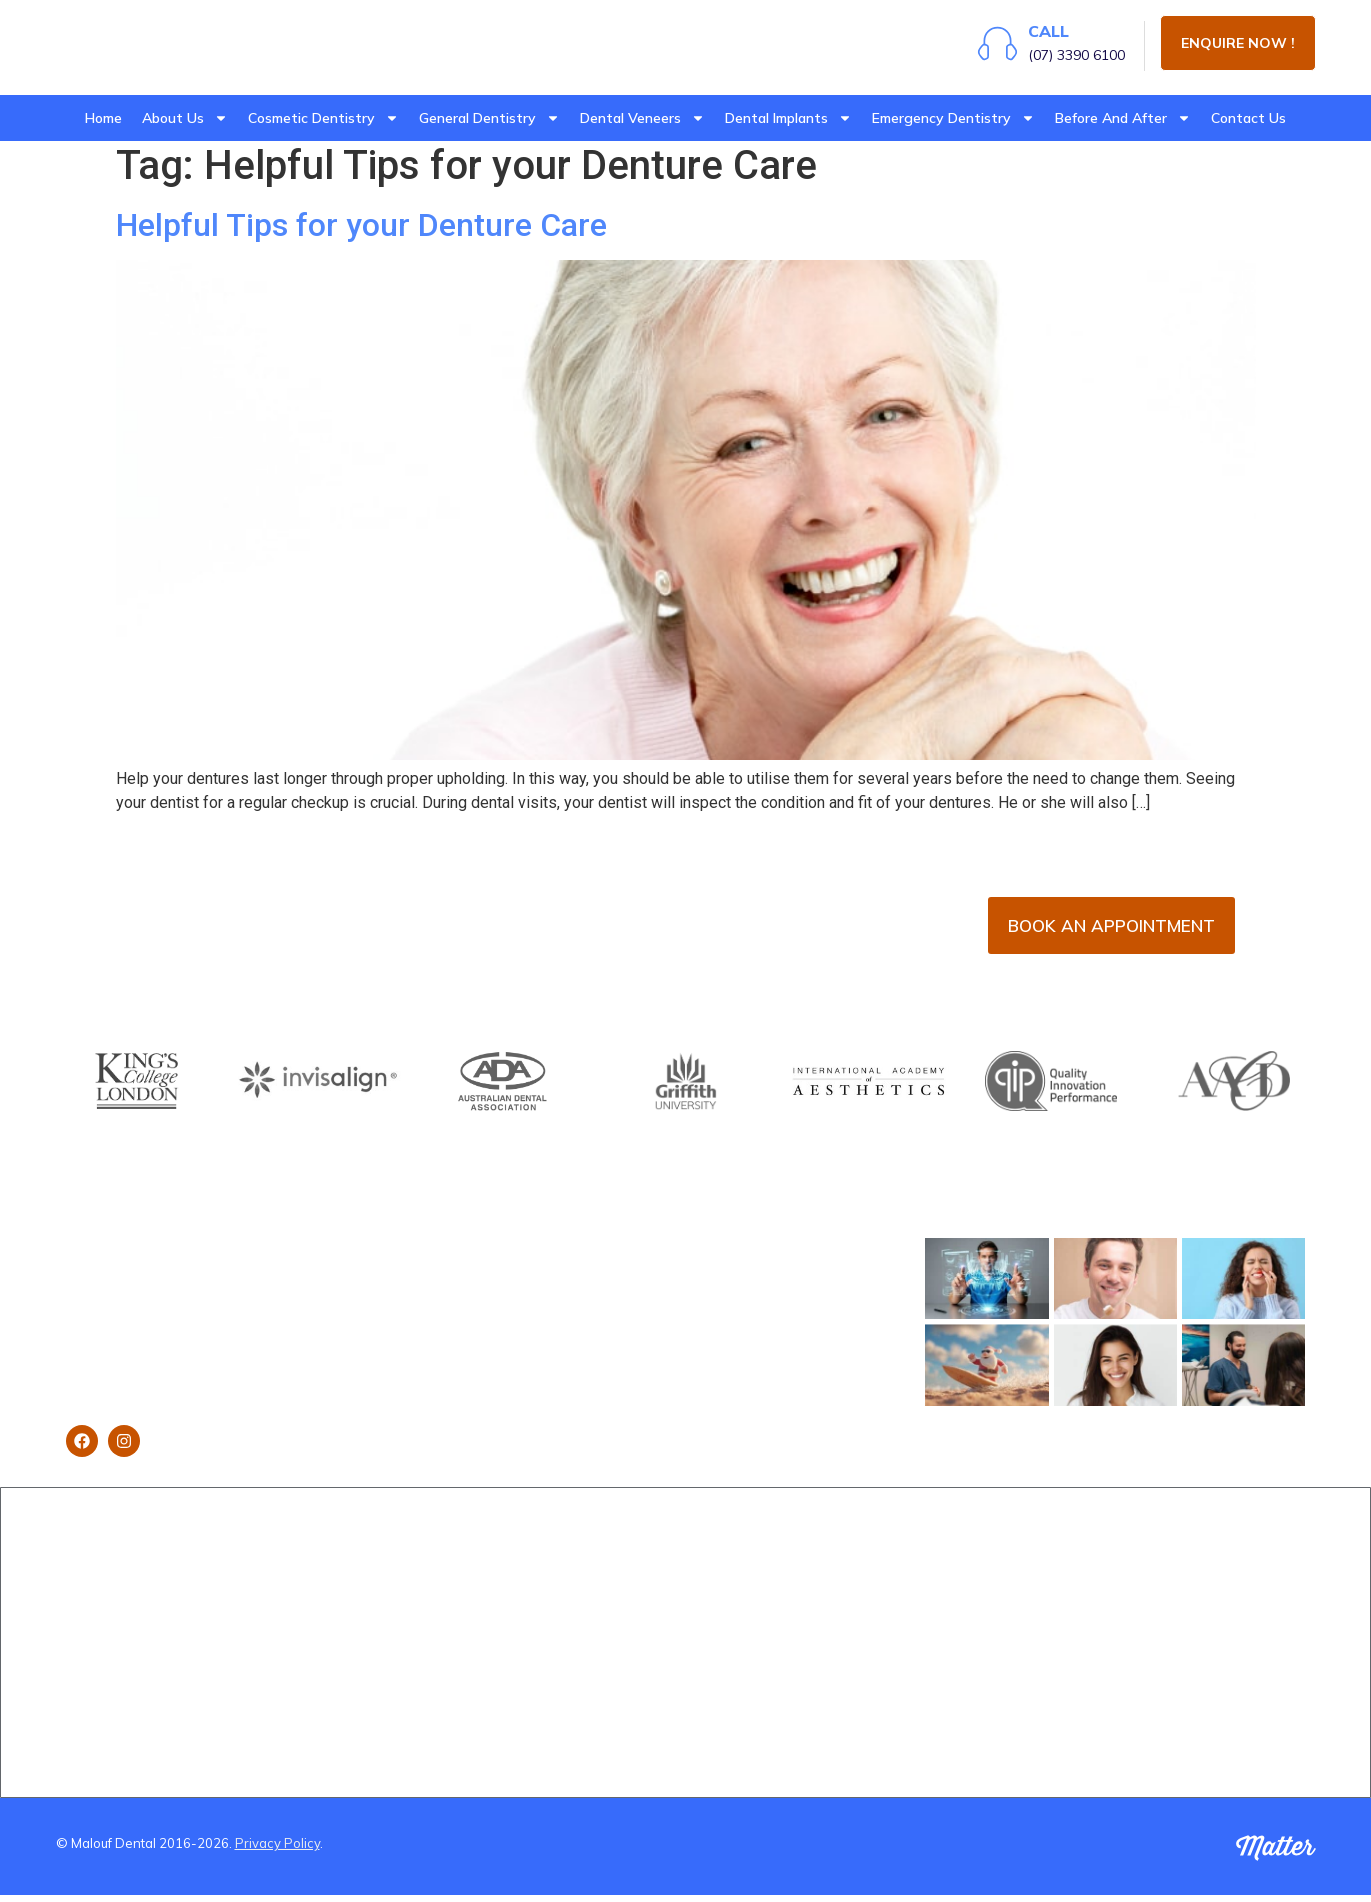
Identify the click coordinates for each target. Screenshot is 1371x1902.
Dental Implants (788, 118)
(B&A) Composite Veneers (990, 1599)
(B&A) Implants (954, 1659)
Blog (81, 1689)
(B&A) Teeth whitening (979, 1689)
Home (103, 118)
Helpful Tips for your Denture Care (361, 232)
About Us (185, 118)
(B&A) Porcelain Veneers (986, 1569)
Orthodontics (739, 1599)
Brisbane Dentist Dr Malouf (153, 1569)
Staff (82, 1659)
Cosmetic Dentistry (323, 118)
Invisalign (726, 1569)
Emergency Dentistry (953, 118)
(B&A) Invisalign (957, 1629)
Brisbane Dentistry (125, 1719)
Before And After (1123, 118)
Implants (303, 1599)
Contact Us (1248, 118)
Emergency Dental (545, 1649)
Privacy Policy (277, 1851)
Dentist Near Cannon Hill (1196, 1569)
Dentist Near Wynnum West (1207, 1599)
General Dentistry (489, 118)
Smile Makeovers (330, 1689)
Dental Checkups (540, 1569)
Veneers (302, 1569)
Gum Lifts (306, 1659)
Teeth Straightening (341, 1629)
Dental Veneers (642, 118)
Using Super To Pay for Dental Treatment (352, 1729)
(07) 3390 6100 (1066, 60)
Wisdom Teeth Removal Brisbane (564, 1609)
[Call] (987, 47)
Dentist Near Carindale (1190, 1659)
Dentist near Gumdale (1187, 1629)
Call (1038, 36)
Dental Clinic (106, 1629)
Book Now (100, 1599)
